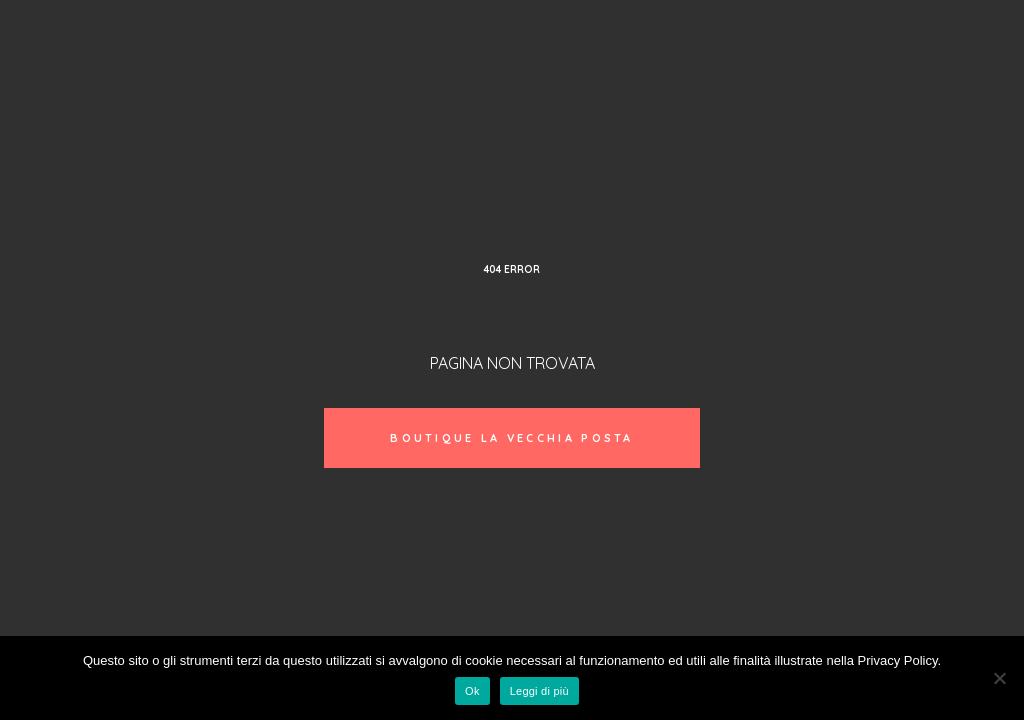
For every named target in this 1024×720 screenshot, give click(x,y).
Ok (472, 691)
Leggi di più (539, 691)
